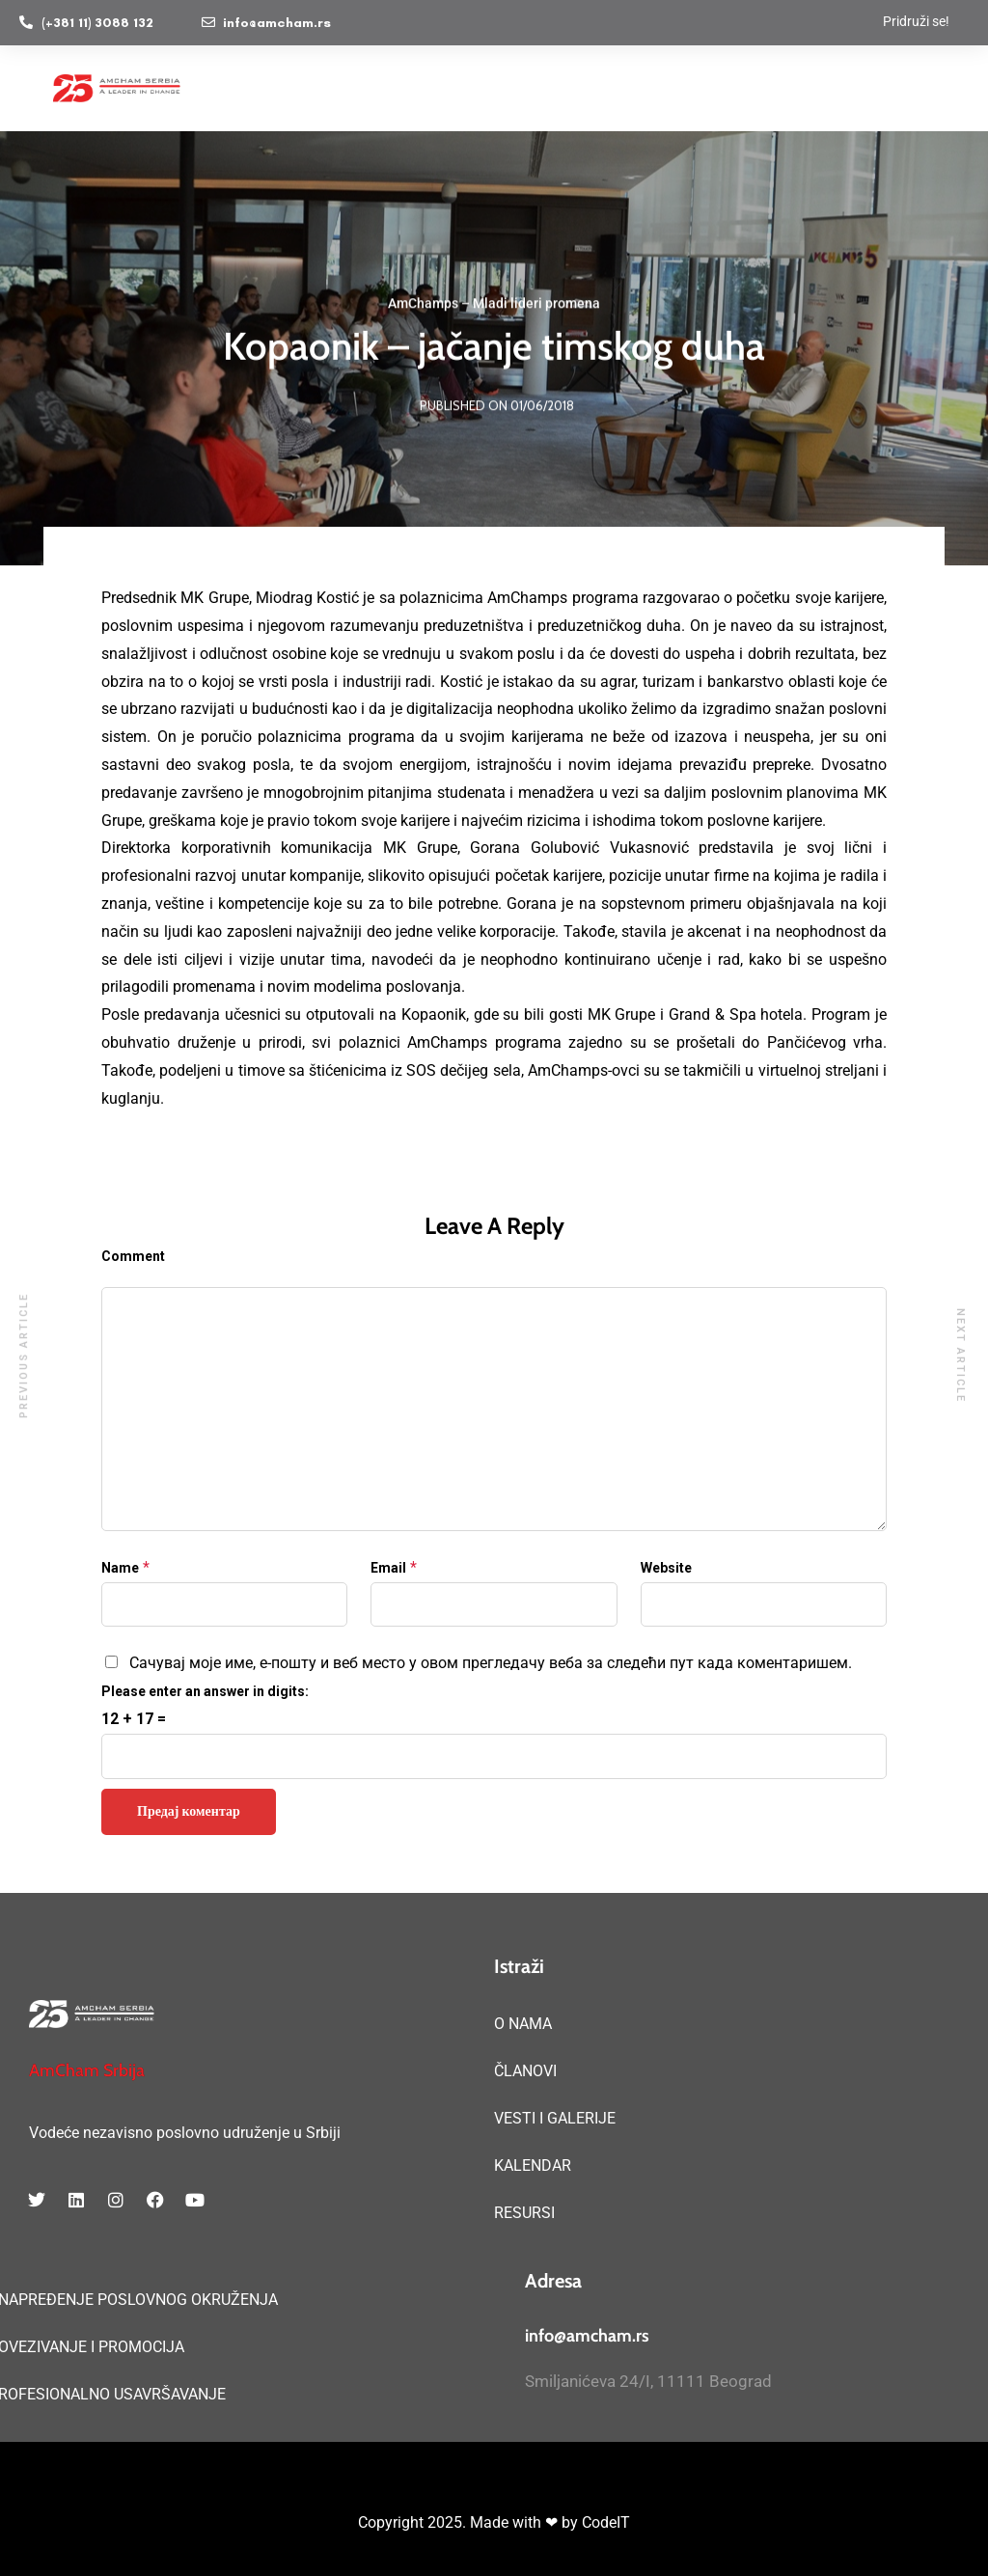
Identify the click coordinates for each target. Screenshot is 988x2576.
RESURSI (524, 2213)
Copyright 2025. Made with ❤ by (470, 2522)
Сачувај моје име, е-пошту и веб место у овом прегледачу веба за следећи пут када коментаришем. (490, 1663)
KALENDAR (532, 2165)
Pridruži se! (916, 21)
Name (120, 1568)
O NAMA (523, 2023)
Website (666, 1568)
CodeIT (606, 2522)
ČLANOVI (525, 2071)
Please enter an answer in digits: (205, 1691)
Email (388, 1568)
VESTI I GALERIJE (555, 2118)
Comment (133, 1256)
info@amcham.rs (587, 2335)
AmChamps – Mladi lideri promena (494, 305)
